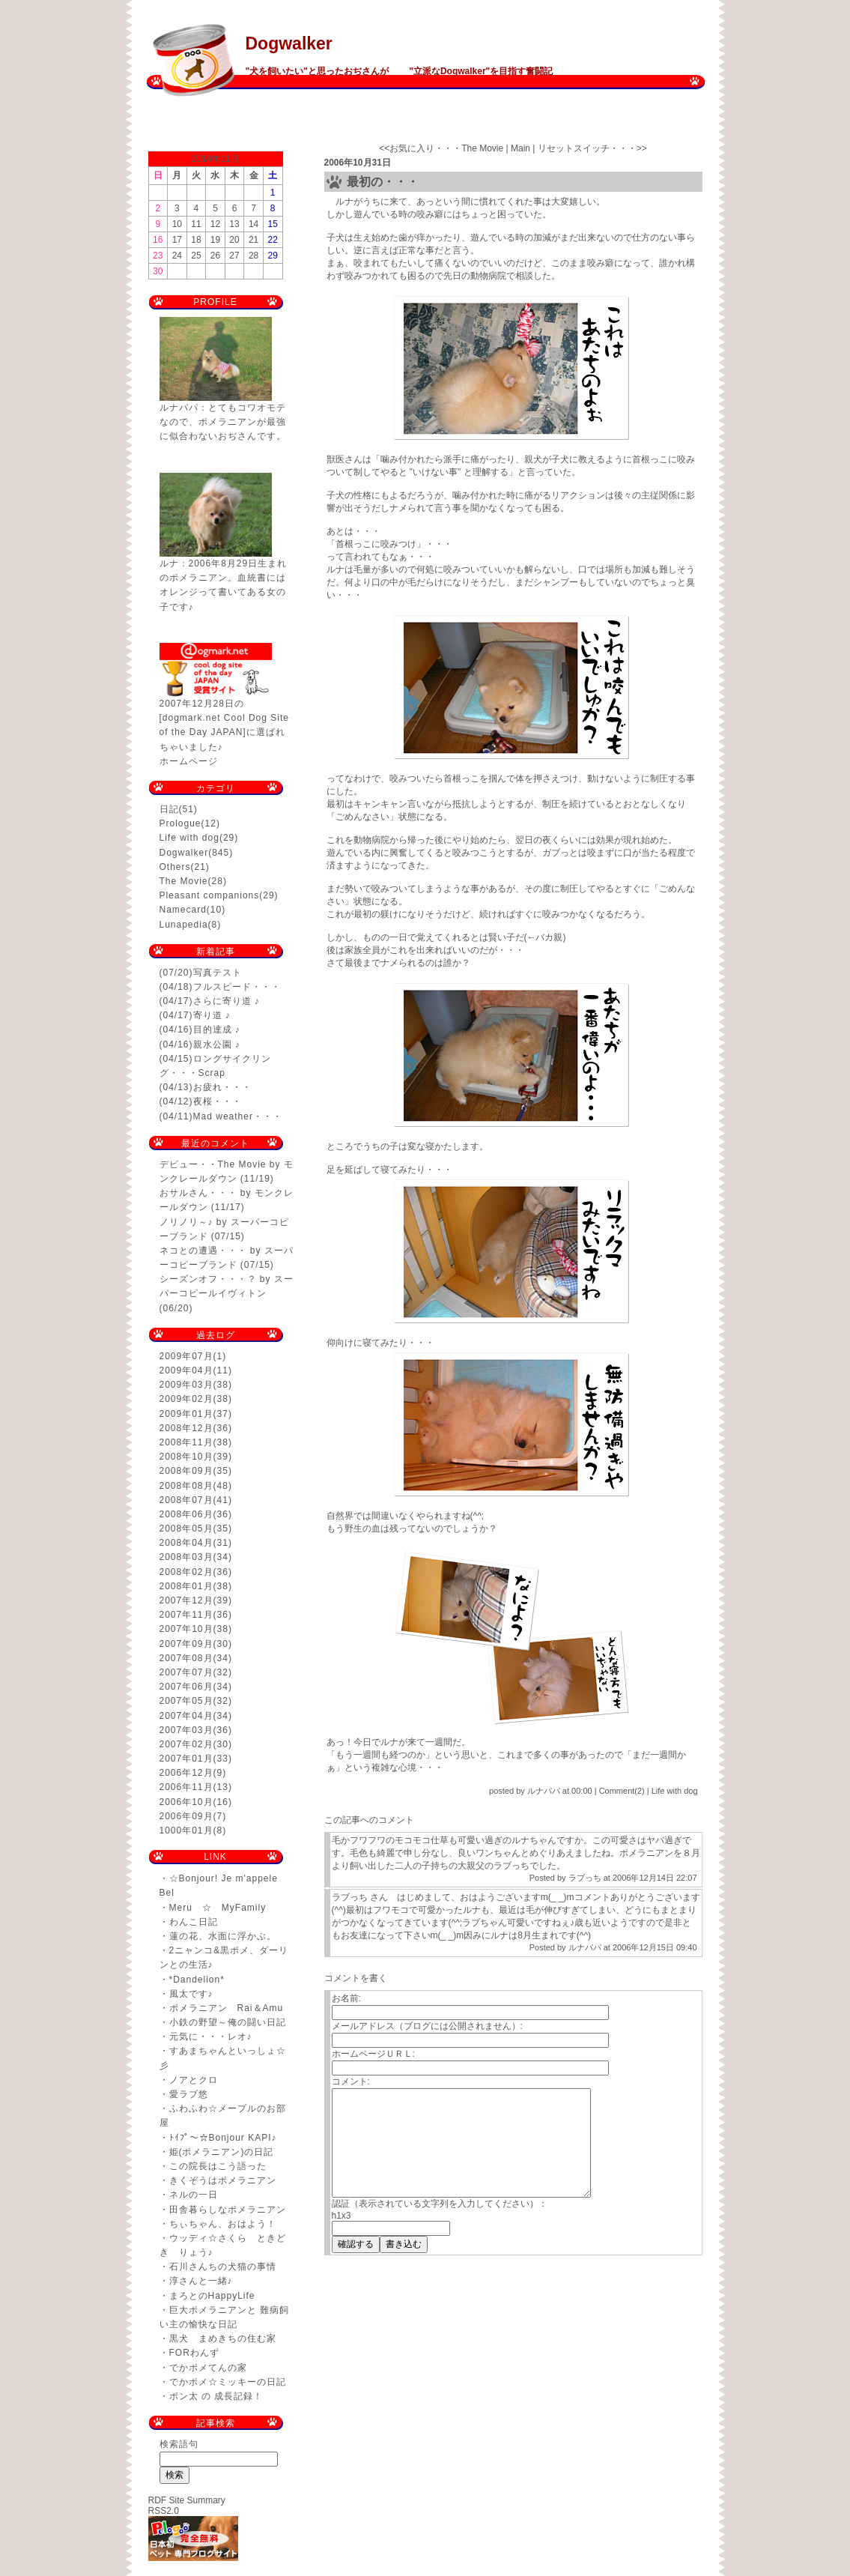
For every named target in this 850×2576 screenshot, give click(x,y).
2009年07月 (186, 1356)
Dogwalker (289, 43)
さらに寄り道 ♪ (226, 1001)
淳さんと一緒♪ (201, 2281)
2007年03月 (186, 1730)
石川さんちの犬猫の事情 (222, 2266)
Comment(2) (622, 1790)
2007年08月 (186, 1658)
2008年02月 (186, 1572)
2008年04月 (186, 1543)
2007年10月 (186, 1629)
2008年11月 (186, 1442)
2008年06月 (186, 1514)
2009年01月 (186, 1414)
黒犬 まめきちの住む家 (222, 2338)
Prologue (180, 823)
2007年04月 (186, 1716)
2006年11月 (186, 1787)
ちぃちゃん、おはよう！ (222, 2224)
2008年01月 (186, 1586)
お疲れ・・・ (222, 1087)
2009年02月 (186, 1399)
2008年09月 (186, 1471)
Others (175, 867)
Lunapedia (184, 924)
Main (520, 148)
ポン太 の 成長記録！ (216, 2396)
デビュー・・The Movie (213, 1164)
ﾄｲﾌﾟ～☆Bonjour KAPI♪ (223, 2137)
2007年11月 (186, 1614)
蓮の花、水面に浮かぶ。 (222, 1936)
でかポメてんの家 (208, 2367)
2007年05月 (186, 1701)
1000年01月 (186, 1830)
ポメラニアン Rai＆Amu (226, 2008)
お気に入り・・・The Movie (446, 148)
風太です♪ (191, 1994)
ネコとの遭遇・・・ (203, 1250)
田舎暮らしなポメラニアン (227, 2209)
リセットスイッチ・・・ (587, 148)
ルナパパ (584, 1947)
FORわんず (194, 2352)
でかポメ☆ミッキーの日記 (227, 2382)
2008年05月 (186, 1528)
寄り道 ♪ (212, 1015)
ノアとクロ (193, 2080)
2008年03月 (186, 1557)
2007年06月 (186, 1686)
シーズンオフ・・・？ (208, 1279)
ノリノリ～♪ (186, 1222)
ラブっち (584, 1877)
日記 (169, 809)
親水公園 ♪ (216, 1044)
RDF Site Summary (186, 2500)
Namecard (183, 909)
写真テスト (217, 972)
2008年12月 (186, 1428)
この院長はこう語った (218, 2166)
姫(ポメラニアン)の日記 (221, 2152)
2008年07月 (186, 1500)
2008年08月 (186, 1486)
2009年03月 (186, 1384)
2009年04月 (186, 1370)
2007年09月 (186, 1644)
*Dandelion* (197, 1979)
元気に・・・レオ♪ (210, 2036)
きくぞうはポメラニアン (222, 2180)
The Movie (184, 881)
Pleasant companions (210, 895)
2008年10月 (186, 1456)
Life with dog (189, 837)
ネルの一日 (193, 2194)
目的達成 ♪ (216, 1029)
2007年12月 (186, 1600)
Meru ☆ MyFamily (218, 1907)
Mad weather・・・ (237, 1116)
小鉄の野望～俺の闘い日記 (227, 2022)
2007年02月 (186, 1744)
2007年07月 (186, 1672)
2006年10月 (186, 1802)
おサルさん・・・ (198, 1193)
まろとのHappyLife (212, 2296)
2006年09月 (186, 1816)
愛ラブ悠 (188, 2094)
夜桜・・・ (217, 1101)
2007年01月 (186, 1758)
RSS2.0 (163, 2511)
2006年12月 (186, 1773)
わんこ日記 (193, 1922)
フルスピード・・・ (237, 987)
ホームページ (189, 761)
